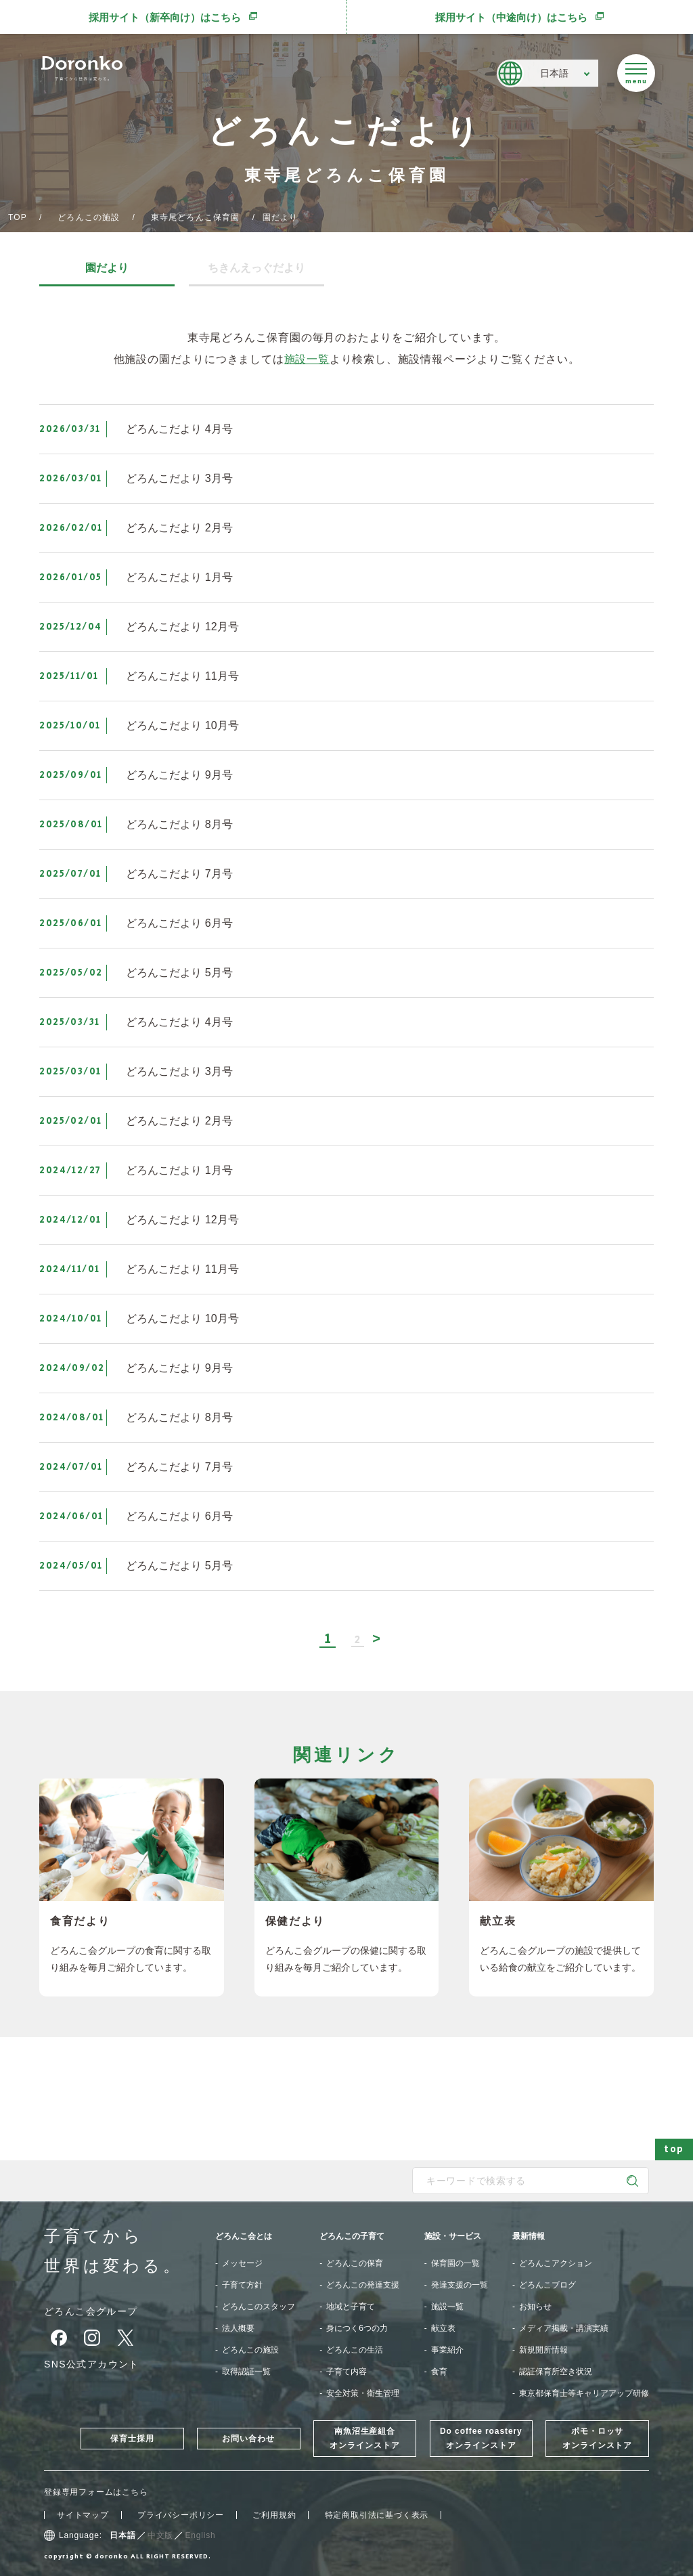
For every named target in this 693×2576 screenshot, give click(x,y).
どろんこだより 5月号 (179, 972)
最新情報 (528, 2236)
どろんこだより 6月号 (179, 923)
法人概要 (238, 2328)
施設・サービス (452, 2236)
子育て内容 (346, 2371)
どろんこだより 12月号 (182, 626)
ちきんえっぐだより (256, 268)
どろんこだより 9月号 (179, 775)
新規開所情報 (543, 2350)
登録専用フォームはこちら (96, 2492)
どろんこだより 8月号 (179, 824)
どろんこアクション (555, 2263)
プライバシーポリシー (180, 2515)
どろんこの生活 (354, 2350)
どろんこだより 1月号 (179, 577)
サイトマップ (83, 2515)
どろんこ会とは (243, 2236)
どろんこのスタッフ (258, 2306)
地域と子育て (350, 2306)
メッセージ (242, 2263)
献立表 (443, 2328)
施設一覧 (307, 359)
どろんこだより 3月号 (179, 478)
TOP (17, 217)
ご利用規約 (274, 2515)
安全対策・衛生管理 (362, 2393)
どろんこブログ (547, 2285)
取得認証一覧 (246, 2371)
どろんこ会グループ (91, 2311)
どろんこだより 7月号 (179, 873)
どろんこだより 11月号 (182, 676)
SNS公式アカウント (91, 2364)
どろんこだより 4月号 (179, 429)
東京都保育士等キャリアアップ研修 (584, 2393)
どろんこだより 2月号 (179, 527)
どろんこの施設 (89, 217)
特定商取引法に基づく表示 (377, 2515)
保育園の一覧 (455, 2263)
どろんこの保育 (354, 2263)
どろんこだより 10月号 (182, 725)
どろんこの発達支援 (362, 2285)
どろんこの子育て (351, 2236)
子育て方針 (242, 2285)
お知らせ (535, 2306)
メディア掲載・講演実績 (563, 2328)
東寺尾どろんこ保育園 (195, 217)
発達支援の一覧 (459, 2285)
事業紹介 (447, 2350)
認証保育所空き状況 (555, 2371)
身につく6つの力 (357, 2328)
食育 (439, 2371)
